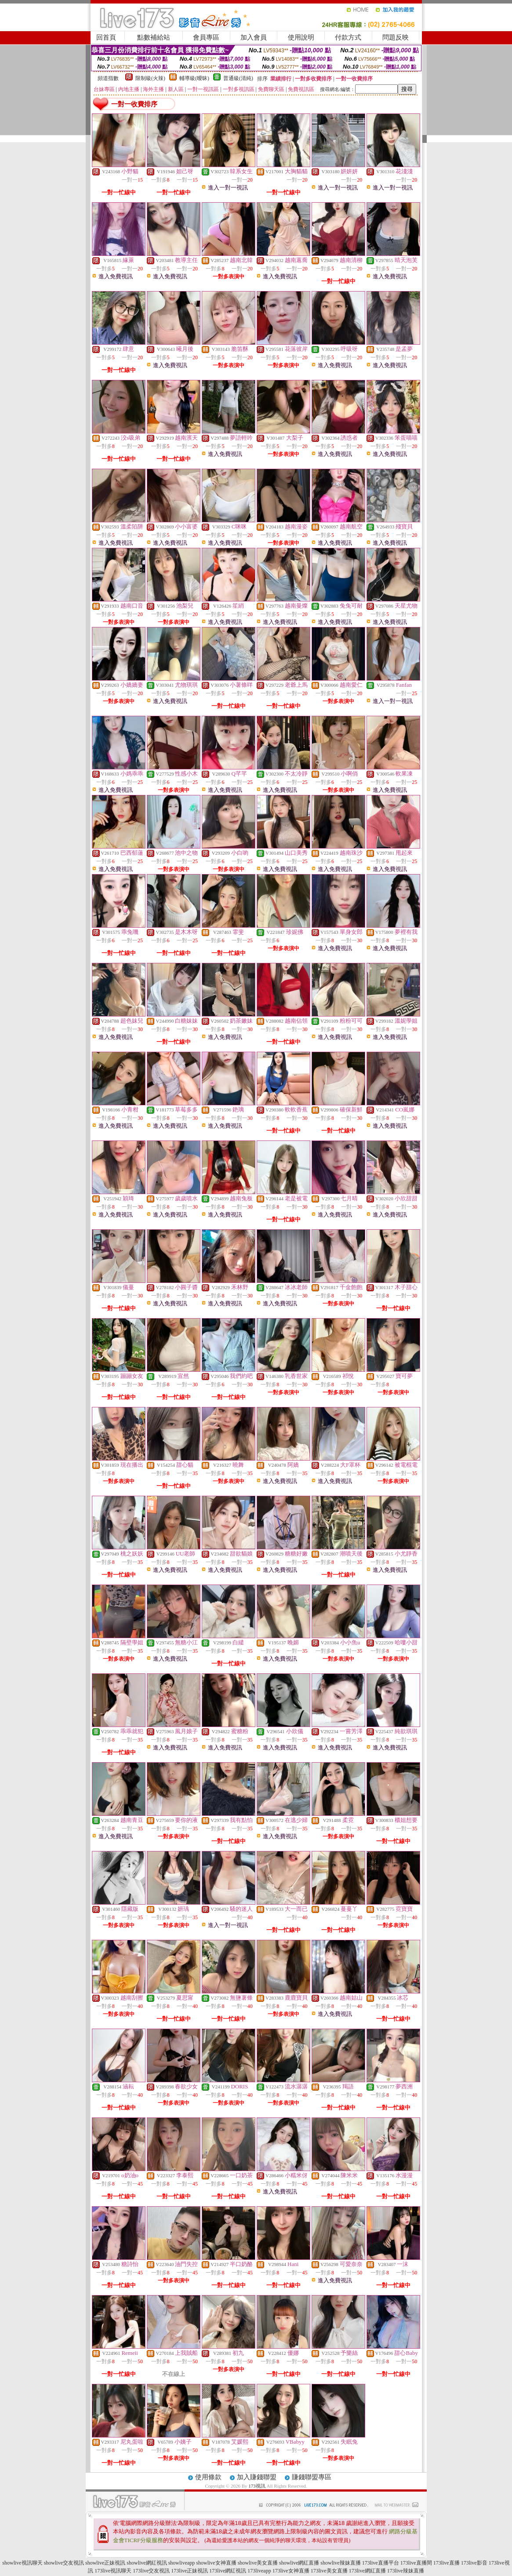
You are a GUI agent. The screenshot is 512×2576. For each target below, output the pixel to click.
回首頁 (106, 37)
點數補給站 (153, 37)
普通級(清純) (238, 78)
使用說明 (301, 37)
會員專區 (206, 37)
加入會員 (253, 37)
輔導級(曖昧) (194, 78)
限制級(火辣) (150, 78)
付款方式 (348, 37)
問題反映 (395, 37)
